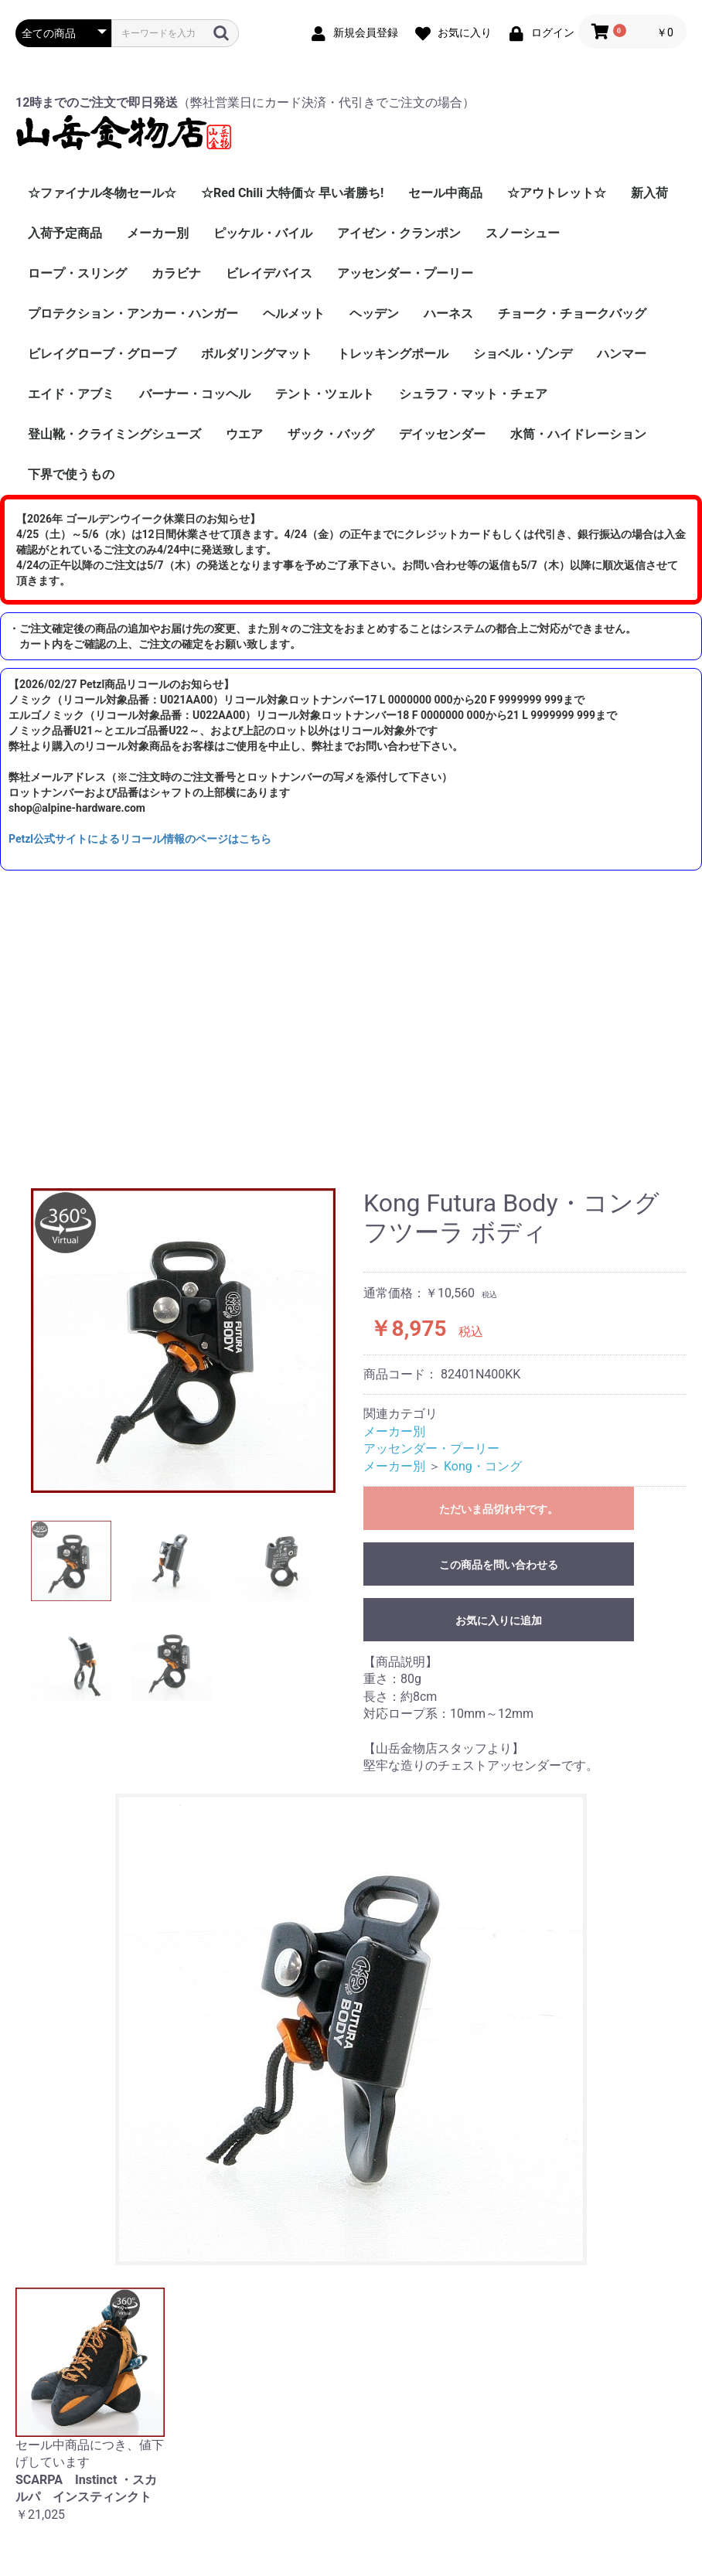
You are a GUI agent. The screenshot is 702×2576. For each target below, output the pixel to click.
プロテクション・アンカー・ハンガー (133, 313)
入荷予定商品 (65, 233)
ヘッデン (374, 313)
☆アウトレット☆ (556, 193)
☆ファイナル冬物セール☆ (102, 193)
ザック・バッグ (331, 434)
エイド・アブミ (71, 394)
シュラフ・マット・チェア (473, 394)
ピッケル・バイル (262, 233)
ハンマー (621, 353)
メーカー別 (158, 233)
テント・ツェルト (324, 394)
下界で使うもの (71, 474)
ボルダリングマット (256, 353)
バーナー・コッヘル (194, 394)
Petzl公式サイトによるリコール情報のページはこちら (140, 839)
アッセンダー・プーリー (405, 273)
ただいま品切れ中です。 (498, 1509)
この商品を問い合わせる (498, 1565)
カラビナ (176, 273)
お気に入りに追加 (498, 1620)
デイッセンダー (442, 434)
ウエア (244, 434)
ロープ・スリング (77, 273)
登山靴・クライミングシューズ (114, 434)
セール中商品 (445, 193)
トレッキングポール (392, 353)
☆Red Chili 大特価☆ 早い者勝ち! (292, 193)
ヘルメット (294, 313)
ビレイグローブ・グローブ (102, 353)
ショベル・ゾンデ (522, 353)
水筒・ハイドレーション (578, 434)
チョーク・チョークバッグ (572, 313)
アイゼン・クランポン (399, 233)
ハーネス (448, 313)
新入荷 (649, 193)
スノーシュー (523, 233)
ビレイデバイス (269, 273)
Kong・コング (483, 1466)
